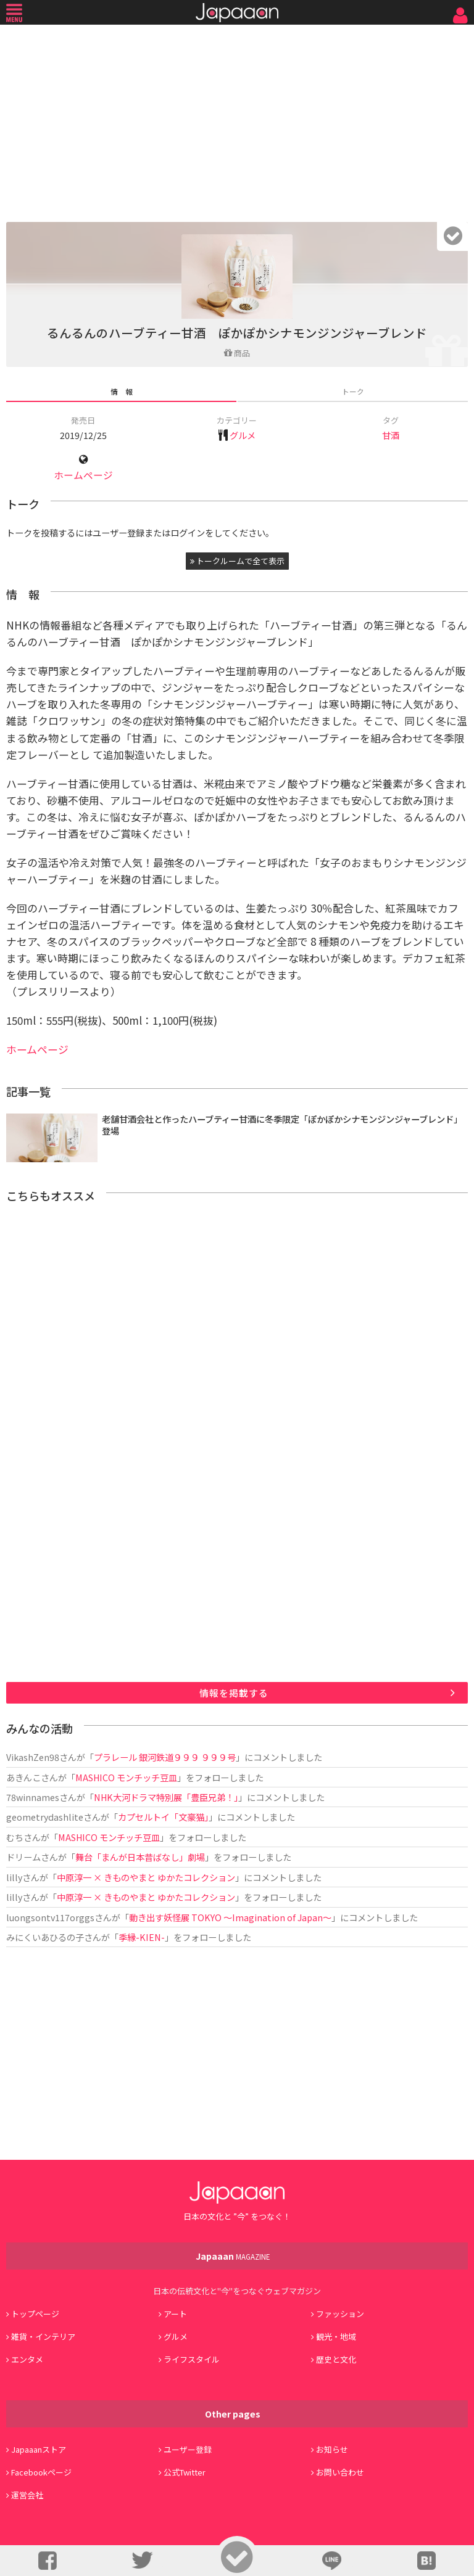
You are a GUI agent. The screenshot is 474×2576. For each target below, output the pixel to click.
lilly (14, 1877)
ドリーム (23, 1856)
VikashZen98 (32, 1756)
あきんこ (23, 1777)
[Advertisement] (237, 120)
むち (14, 1837)
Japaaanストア (38, 2449)
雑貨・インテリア (43, 2336)
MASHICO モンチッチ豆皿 (126, 1777)
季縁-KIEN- (141, 1936)
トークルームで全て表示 (237, 561)
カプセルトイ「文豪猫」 (163, 1816)
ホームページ (83, 475)
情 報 (121, 391)
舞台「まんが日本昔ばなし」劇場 (140, 1856)
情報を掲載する (233, 1692)
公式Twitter (185, 2472)
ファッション (340, 2314)
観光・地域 (336, 2336)
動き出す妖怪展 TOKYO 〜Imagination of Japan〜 (230, 1917)
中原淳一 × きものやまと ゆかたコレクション (146, 1877)
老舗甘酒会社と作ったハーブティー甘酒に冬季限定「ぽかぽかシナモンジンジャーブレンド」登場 (282, 1124)
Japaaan (237, 12)
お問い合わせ (340, 2472)
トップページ (35, 2314)
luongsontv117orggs (50, 1917)
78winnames (32, 1796)
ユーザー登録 (188, 2449)
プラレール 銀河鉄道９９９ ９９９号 (165, 1756)
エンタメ (27, 2359)
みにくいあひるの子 (45, 1936)
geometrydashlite (44, 1816)
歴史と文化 (336, 2359)
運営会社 (27, 2495)
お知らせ (332, 2449)
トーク (353, 391)
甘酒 (390, 435)
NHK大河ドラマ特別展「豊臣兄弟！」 (166, 1796)
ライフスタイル (192, 2359)
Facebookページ (41, 2472)
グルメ (243, 435)
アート (175, 2314)
